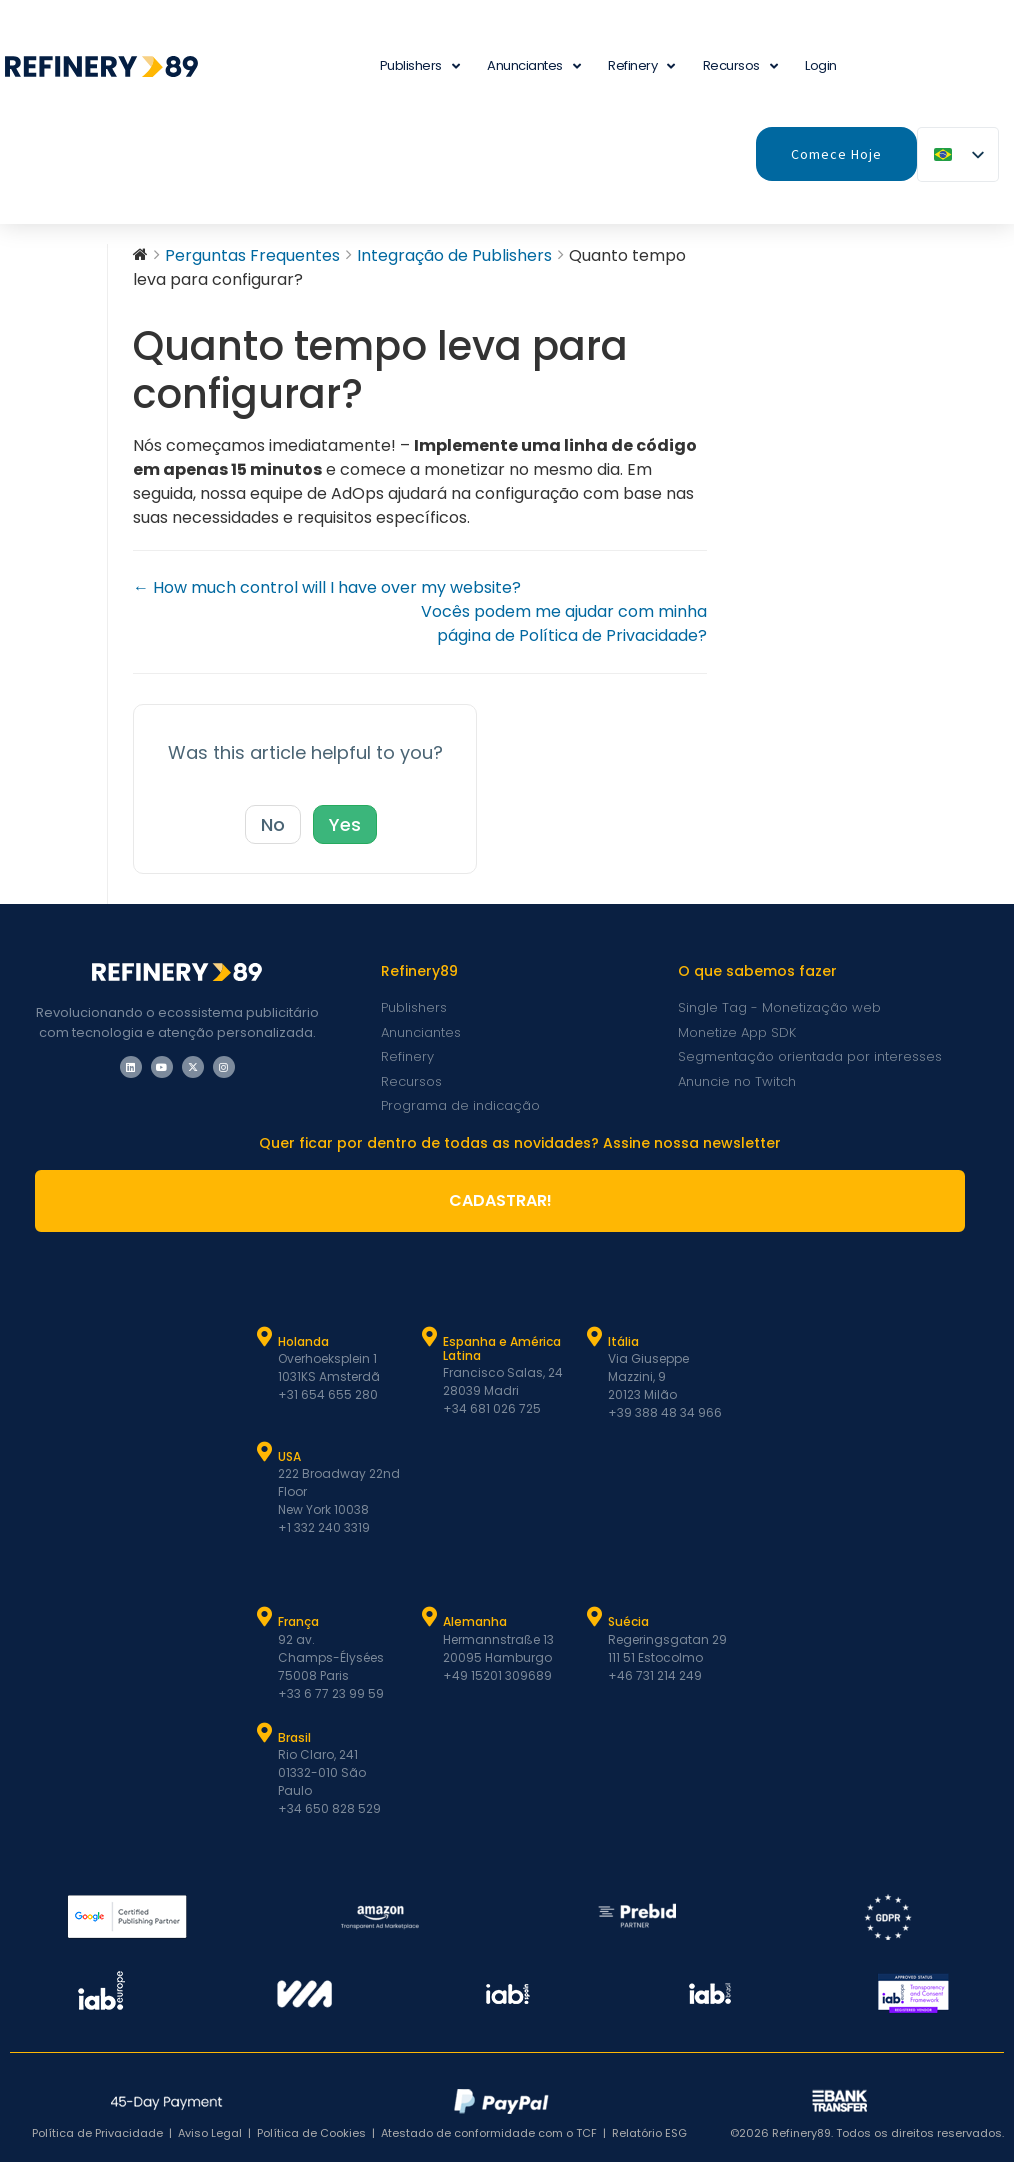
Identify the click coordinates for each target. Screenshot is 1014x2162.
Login (821, 65)
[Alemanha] (430, 1617)
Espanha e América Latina (502, 1348)
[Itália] (595, 1337)
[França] (265, 1617)
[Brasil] (265, 1733)
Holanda (303, 1341)
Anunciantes (533, 66)
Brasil (294, 1737)
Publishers (420, 66)
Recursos (740, 66)
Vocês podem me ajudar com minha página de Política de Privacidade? (564, 623)
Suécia (628, 1621)
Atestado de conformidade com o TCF (489, 2133)
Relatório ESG (649, 2133)
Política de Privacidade (97, 2133)
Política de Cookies (311, 2133)
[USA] (265, 1452)
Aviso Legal (210, 2133)
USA (289, 1456)
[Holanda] (265, 1337)
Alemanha (475, 1621)
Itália (623, 1341)
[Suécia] (595, 1617)
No (273, 824)
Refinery (641, 66)
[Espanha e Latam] (430, 1337)
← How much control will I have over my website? (327, 587)
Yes (345, 824)
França (298, 1621)
